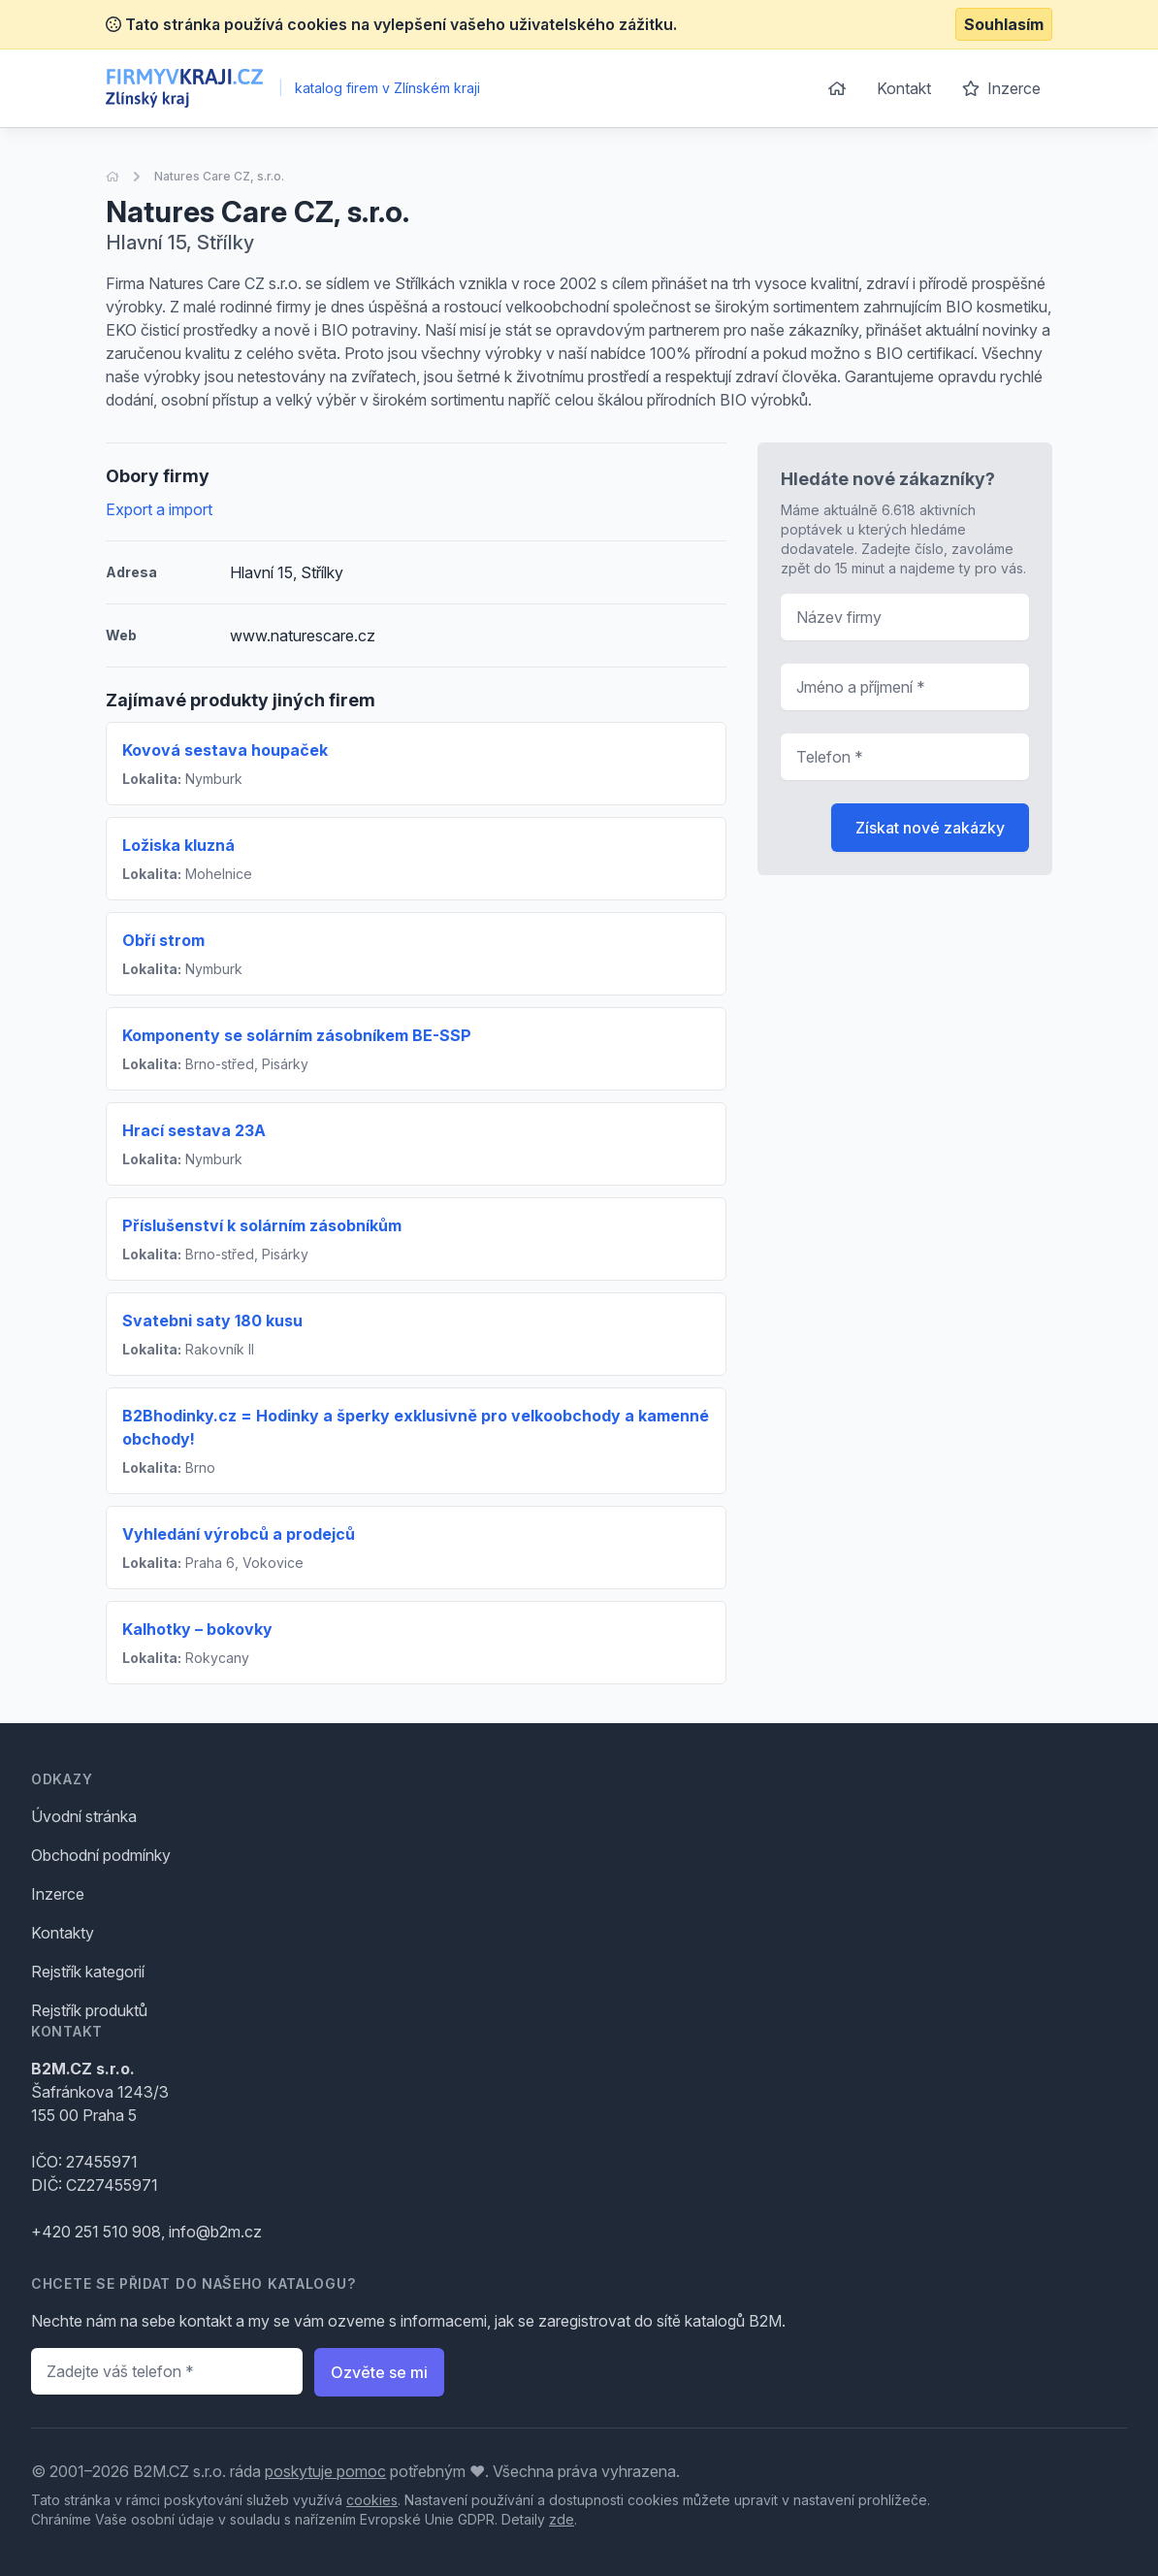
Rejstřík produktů (89, 2010)
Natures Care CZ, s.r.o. (219, 176)
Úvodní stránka (84, 1816)
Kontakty (62, 1932)
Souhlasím (1004, 24)
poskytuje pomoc (325, 2471)
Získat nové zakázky (930, 827)
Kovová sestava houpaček (225, 750)
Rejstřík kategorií (88, 1971)
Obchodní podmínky (101, 1855)
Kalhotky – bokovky (197, 1629)
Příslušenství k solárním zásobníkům (262, 1225)
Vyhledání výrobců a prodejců (238, 1534)
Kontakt (904, 88)
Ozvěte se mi (379, 2372)
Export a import (159, 509)
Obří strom (163, 940)
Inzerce (1001, 88)
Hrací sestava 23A (194, 1130)
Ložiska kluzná (178, 845)
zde (561, 2519)
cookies (372, 2500)
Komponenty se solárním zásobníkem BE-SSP (296, 1035)
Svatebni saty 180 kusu (212, 1320)
